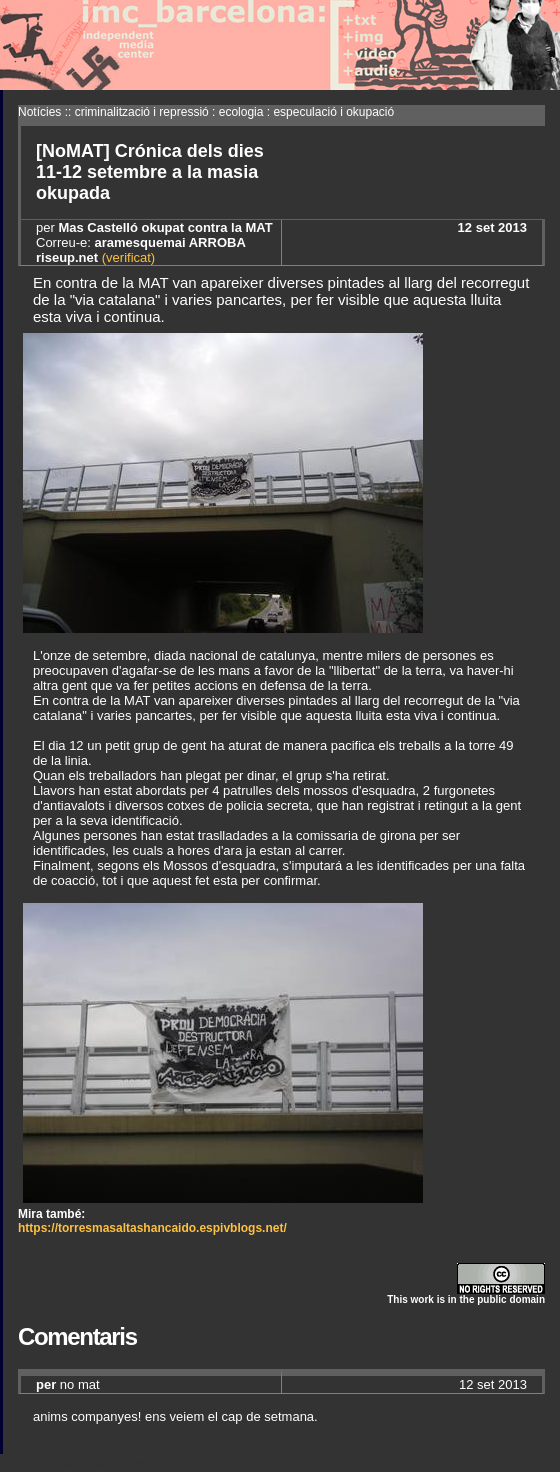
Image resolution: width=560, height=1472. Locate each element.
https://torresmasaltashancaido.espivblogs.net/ (152, 1228)
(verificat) (126, 257)
